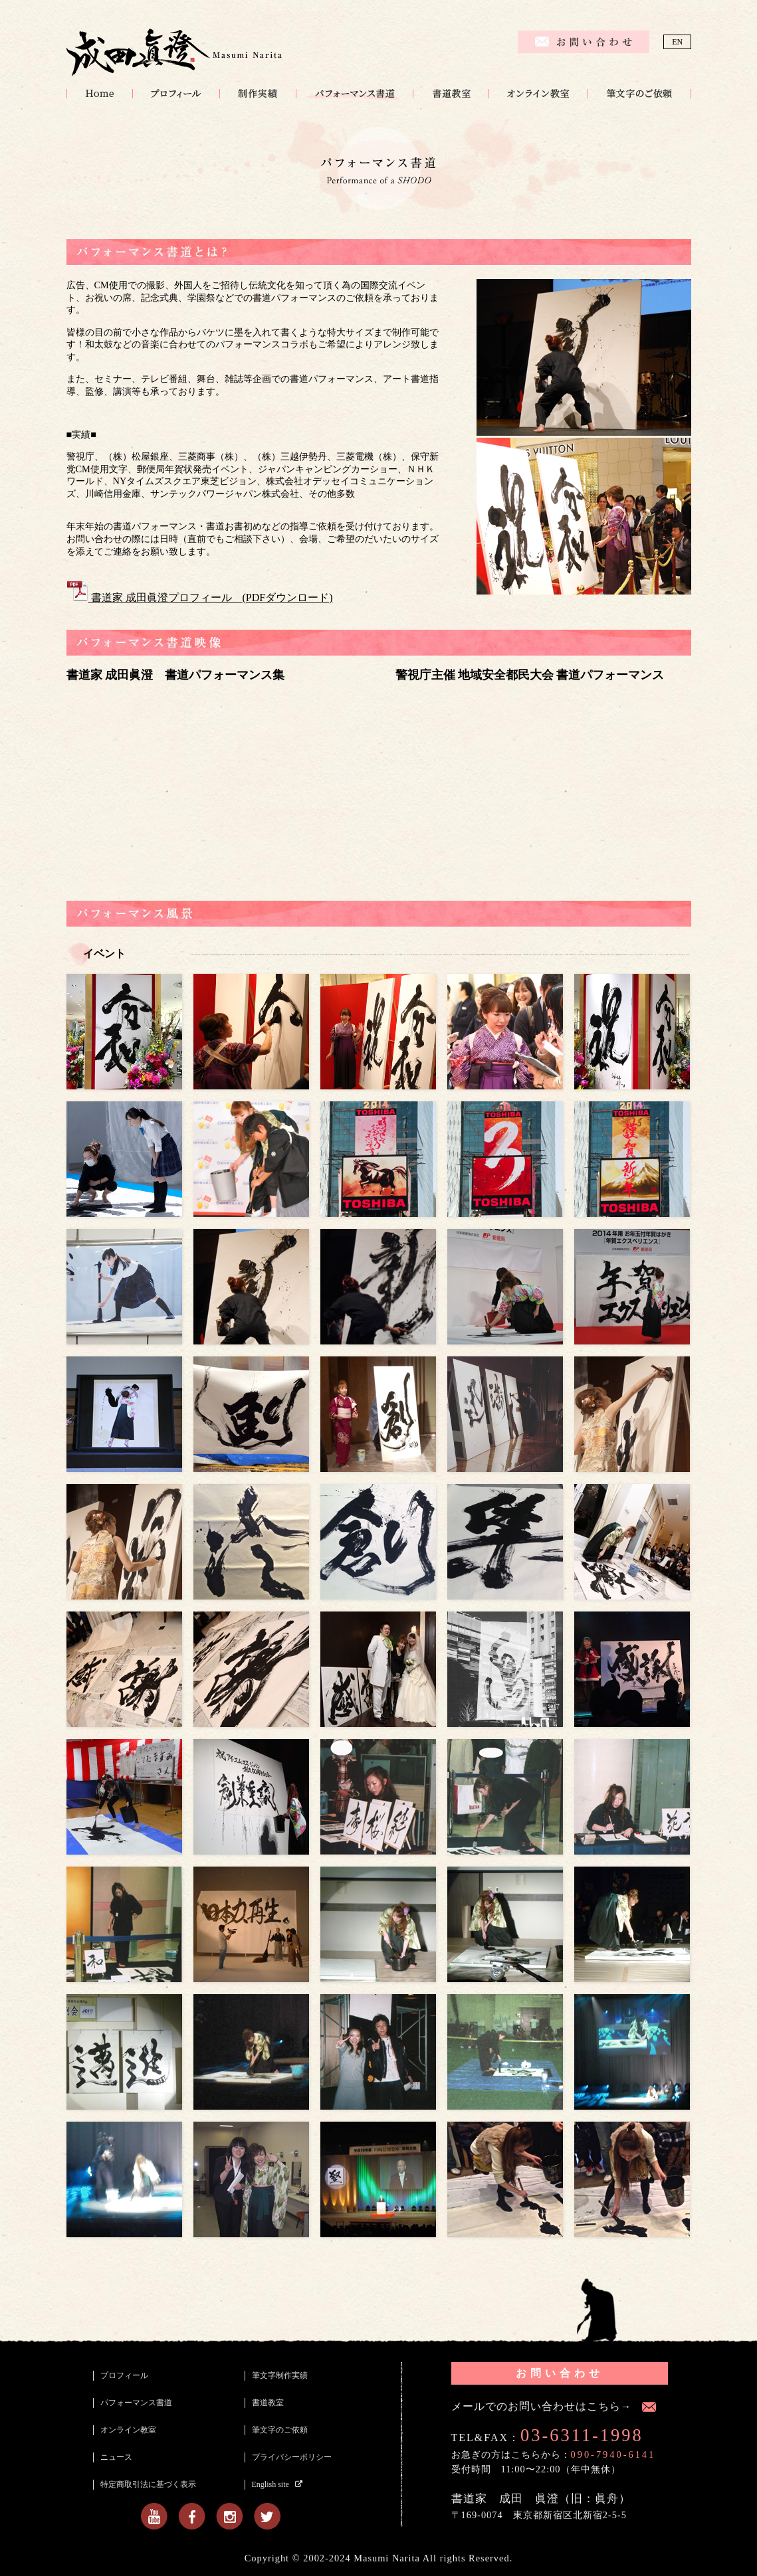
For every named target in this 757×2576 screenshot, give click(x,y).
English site (270, 2484)
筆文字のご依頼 (639, 94)
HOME (99, 94)
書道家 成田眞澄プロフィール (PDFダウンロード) (199, 597)
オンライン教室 (538, 94)
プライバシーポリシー (292, 2457)
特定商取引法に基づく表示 (148, 2484)
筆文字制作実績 (257, 94)
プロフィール (175, 94)
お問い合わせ (559, 2373)
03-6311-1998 (581, 2435)
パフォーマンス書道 (354, 94)
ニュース (116, 2457)
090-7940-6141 (613, 2454)
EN (677, 41)
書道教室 (450, 94)
